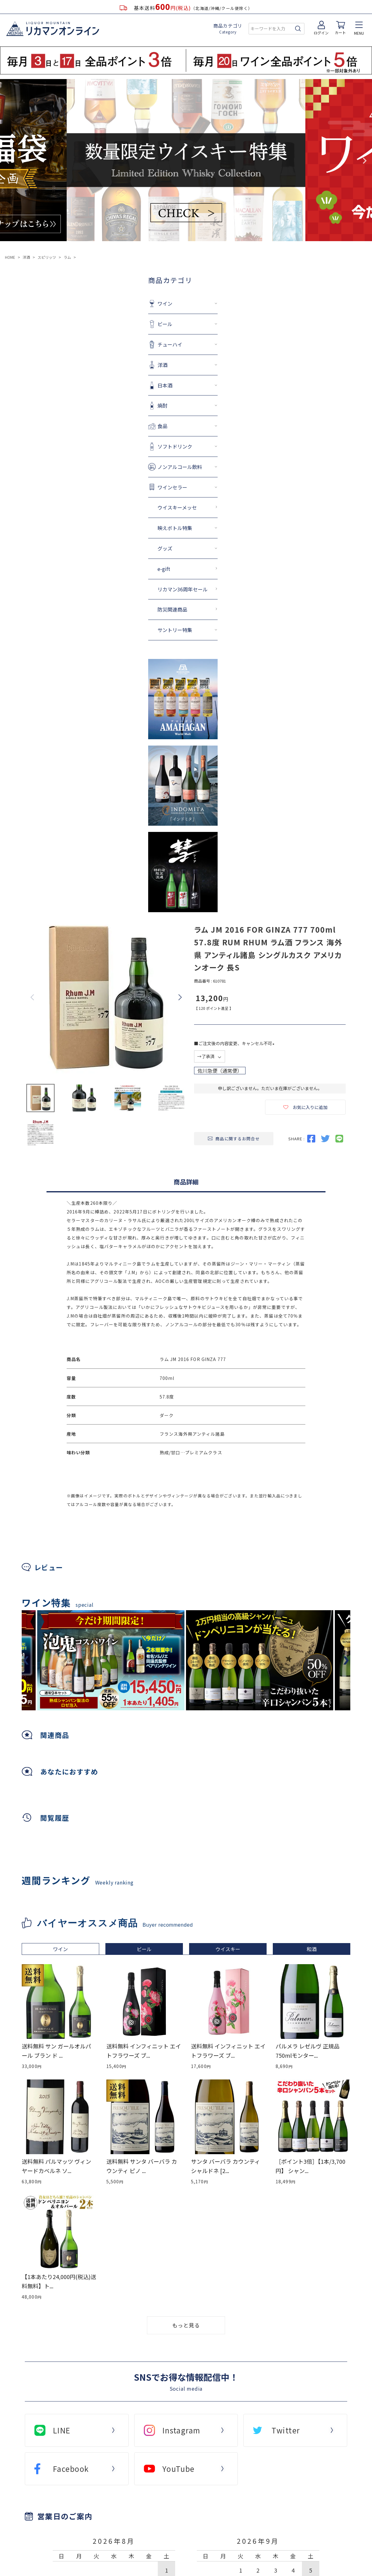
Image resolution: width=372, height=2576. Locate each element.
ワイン (107, 303)
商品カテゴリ (228, 28)
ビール (107, 324)
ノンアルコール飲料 (122, 467)
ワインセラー (115, 487)
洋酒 (26, 257)
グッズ (107, 548)
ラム (67, 257)
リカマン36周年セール (125, 589)
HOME (10, 257)
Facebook (71, 2468)
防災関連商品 (115, 609)
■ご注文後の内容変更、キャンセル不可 (235, 1043)
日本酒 (107, 385)
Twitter (286, 2430)
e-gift (106, 568)
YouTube (178, 2468)
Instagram (181, 2430)
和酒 (312, 1949)
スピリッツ (47, 257)
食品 (105, 426)
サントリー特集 (117, 630)
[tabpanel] (259, 1660)
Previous (7, 161)
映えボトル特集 (117, 528)
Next (364, 161)
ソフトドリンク (117, 446)
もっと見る (186, 2325)
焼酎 (105, 405)
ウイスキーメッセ (119, 507)
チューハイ (112, 344)
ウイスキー (227, 1949)
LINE (62, 2430)
